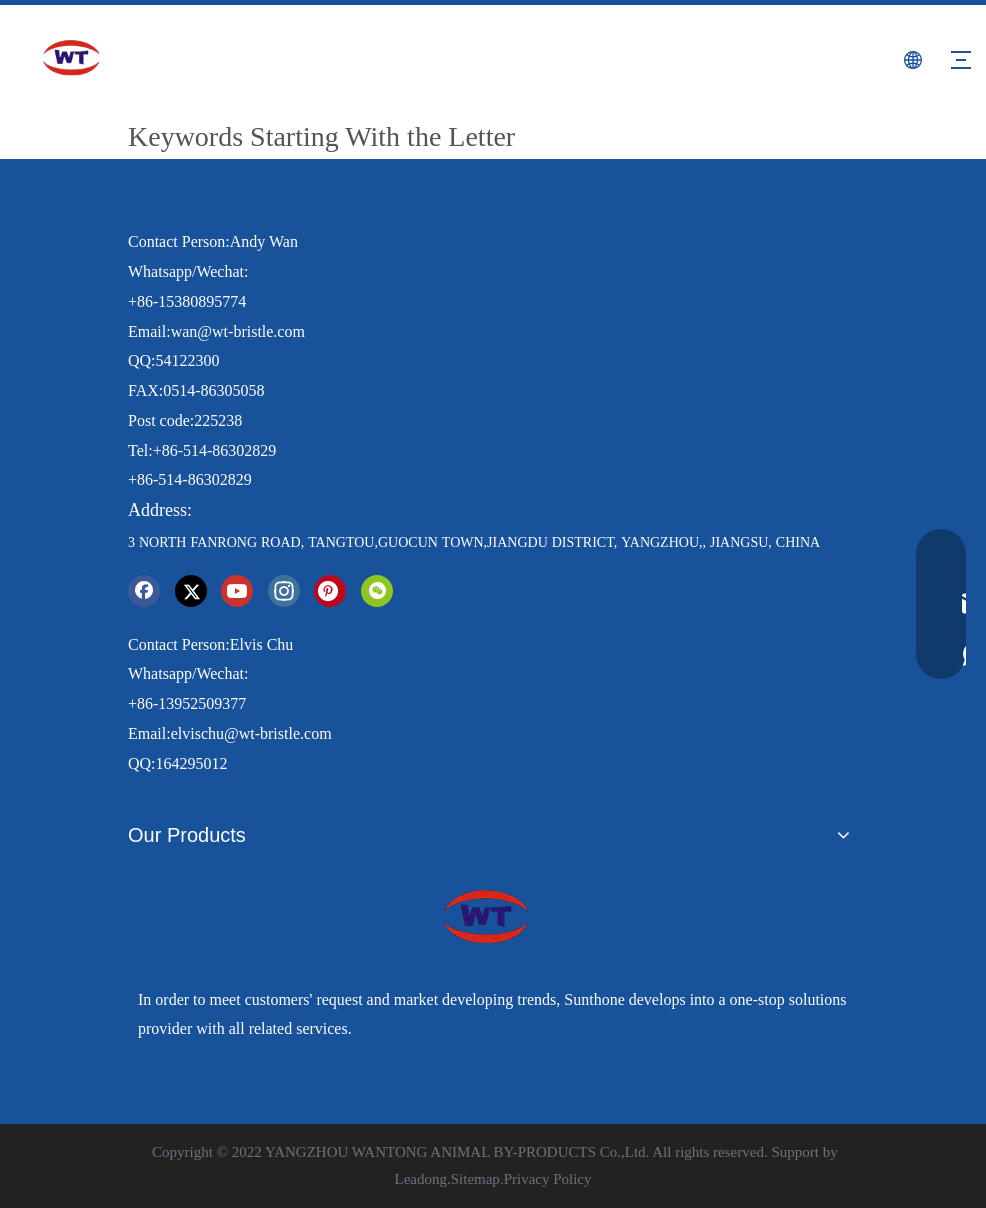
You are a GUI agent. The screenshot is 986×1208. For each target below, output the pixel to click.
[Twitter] (191, 591)
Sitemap (475, 1179)
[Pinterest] (330, 591)
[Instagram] (284, 591)
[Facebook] (144, 591)
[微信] (377, 591)
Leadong (420, 1179)
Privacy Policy (548, 1179)
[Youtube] (237, 591)
